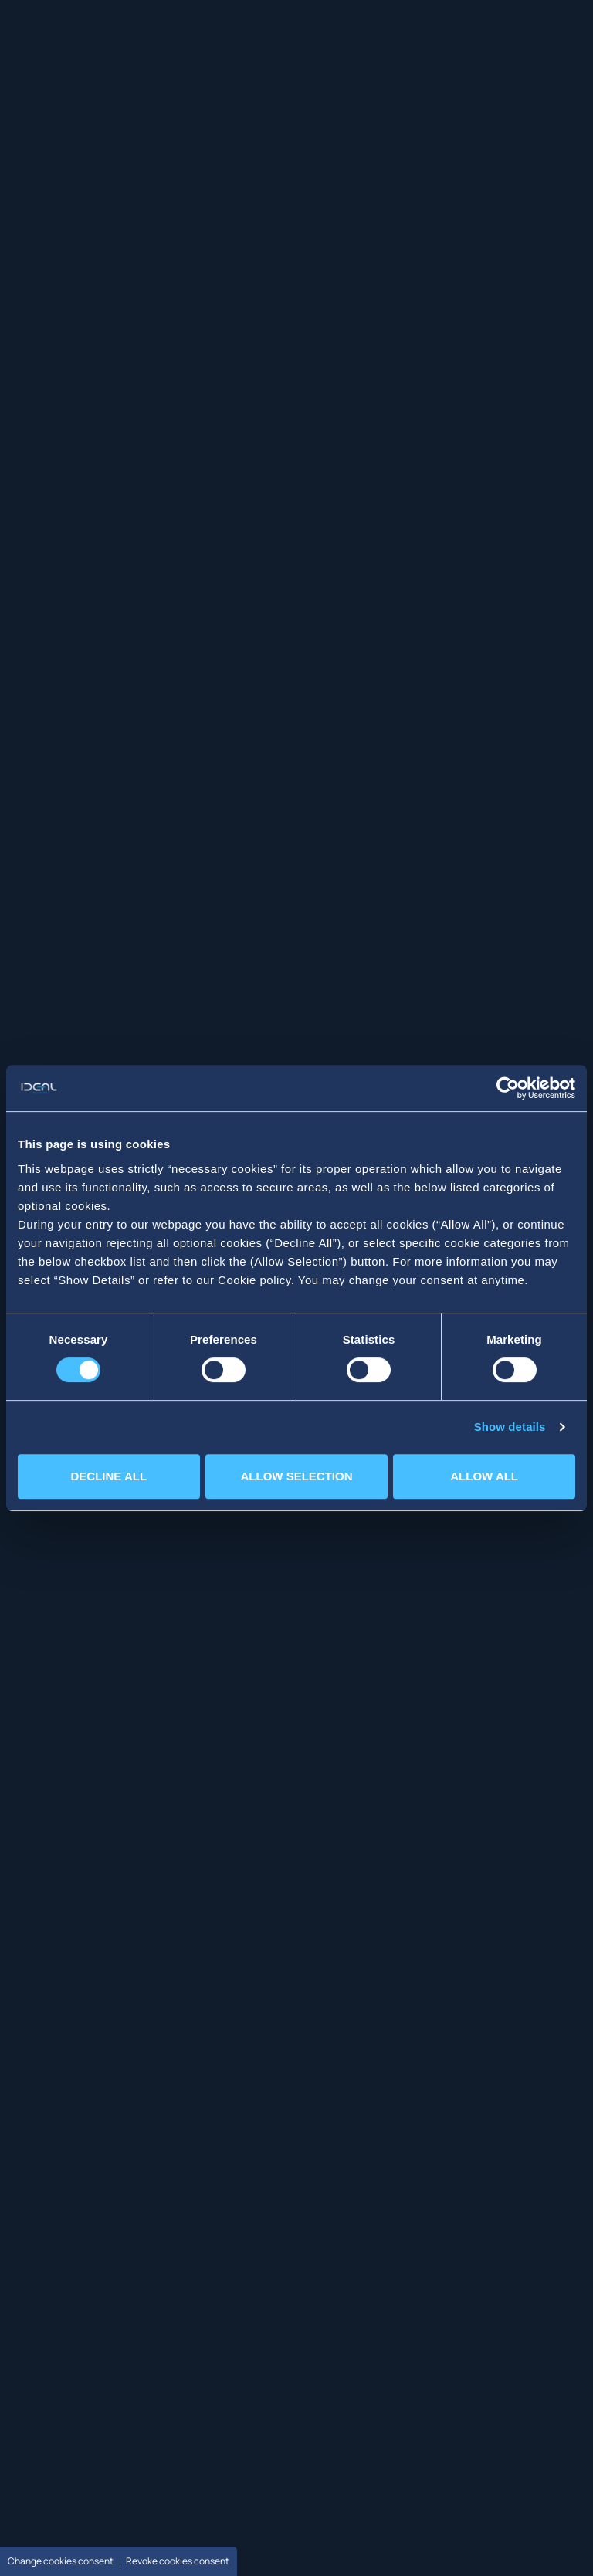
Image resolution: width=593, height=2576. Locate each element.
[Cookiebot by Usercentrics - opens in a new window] (507, 1088)
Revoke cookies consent (177, 2561)
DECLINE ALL (109, 1476)
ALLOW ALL (484, 1476)
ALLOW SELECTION (296, 1476)
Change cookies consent (61, 2561)
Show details (510, 1426)
